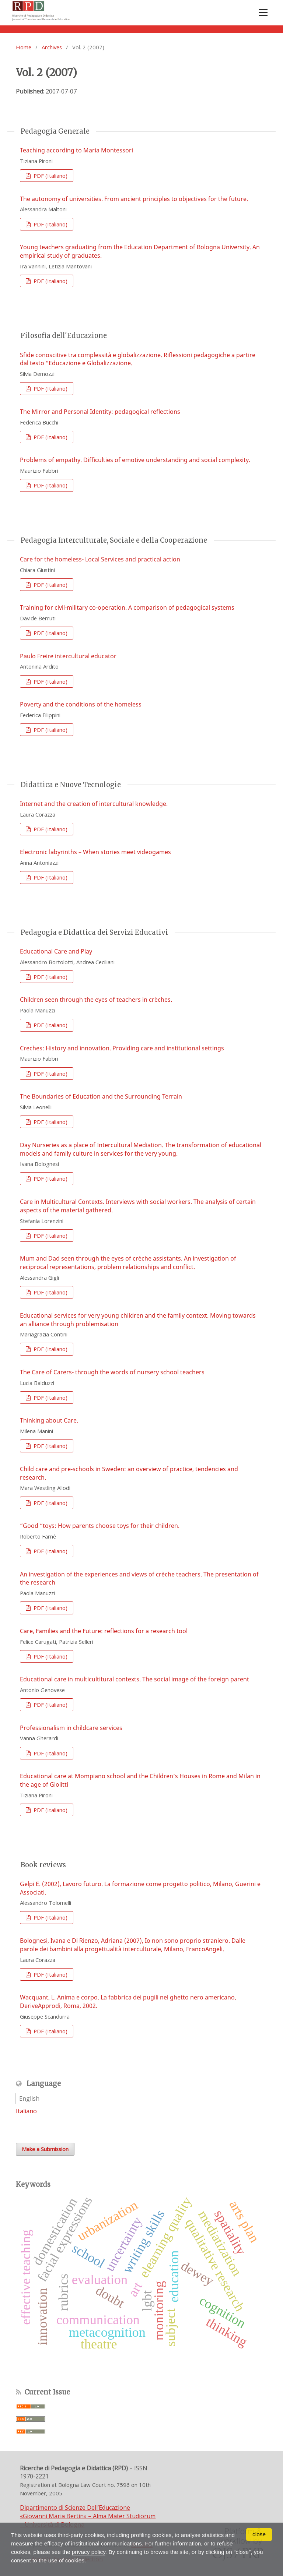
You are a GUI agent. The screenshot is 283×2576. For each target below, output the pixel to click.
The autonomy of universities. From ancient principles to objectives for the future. (134, 199)
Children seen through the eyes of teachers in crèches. (96, 999)
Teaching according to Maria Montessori (76, 150)
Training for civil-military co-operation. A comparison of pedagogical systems (127, 607)
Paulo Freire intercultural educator (68, 656)
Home (23, 47)
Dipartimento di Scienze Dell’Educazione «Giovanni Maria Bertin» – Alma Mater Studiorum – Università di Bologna (88, 2516)
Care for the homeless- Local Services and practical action (100, 559)
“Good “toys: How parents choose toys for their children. (99, 1526)
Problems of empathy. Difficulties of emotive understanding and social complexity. (135, 460)
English (29, 2098)
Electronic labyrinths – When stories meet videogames (95, 852)
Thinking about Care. (49, 1420)
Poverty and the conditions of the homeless (81, 704)
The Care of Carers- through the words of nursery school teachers (112, 1372)
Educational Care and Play (56, 951)
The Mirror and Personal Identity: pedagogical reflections (100, 412)
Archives (52, 47)
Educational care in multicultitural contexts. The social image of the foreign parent (134, 1679)
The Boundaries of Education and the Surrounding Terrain (101, 1096)
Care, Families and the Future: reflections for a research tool (104, 1631)
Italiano (26, 2111)
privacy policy (91, 2551)
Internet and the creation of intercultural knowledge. (94, 804)
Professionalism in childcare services (71, 1728)
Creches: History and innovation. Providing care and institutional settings (122, 1048)
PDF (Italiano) (49, 175)
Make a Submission (45, 2149)
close (259, 2534)
